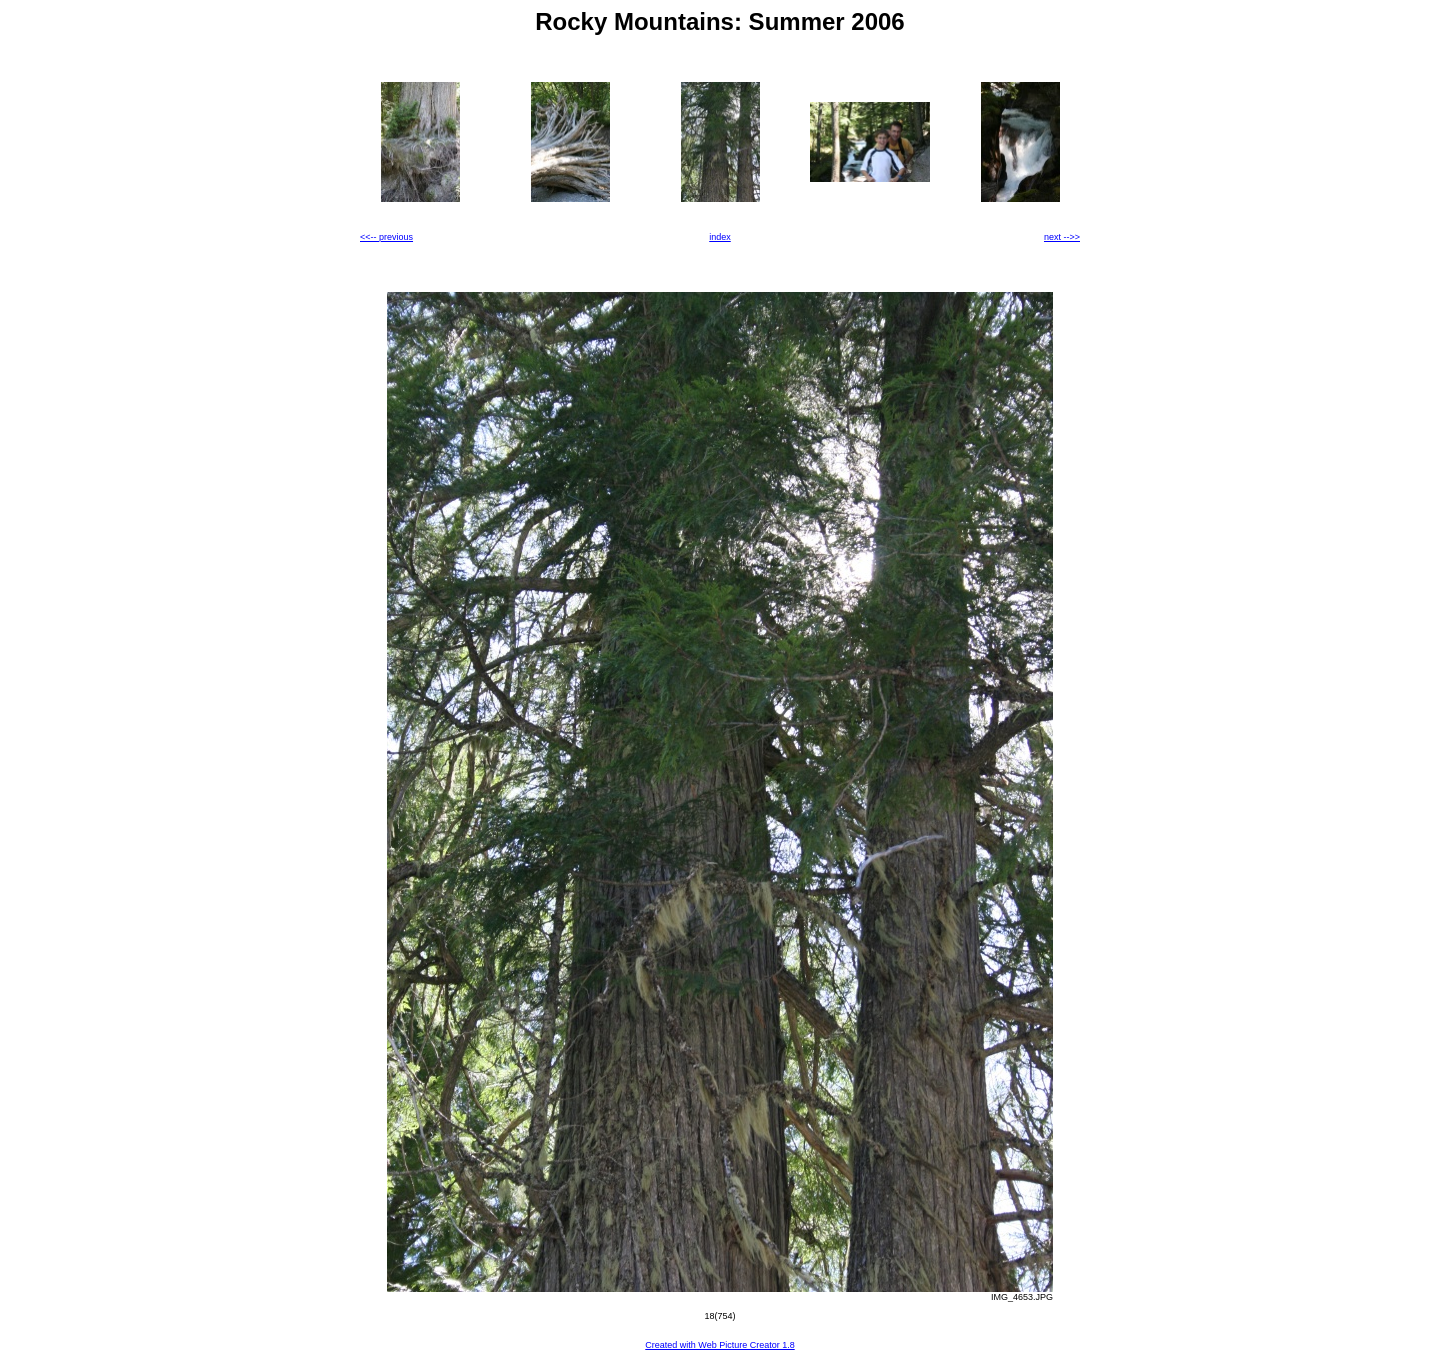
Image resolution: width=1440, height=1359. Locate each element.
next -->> (1062, 237)
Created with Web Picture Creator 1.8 (719, 1345)
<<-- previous (386, 237)
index (720, 237)
